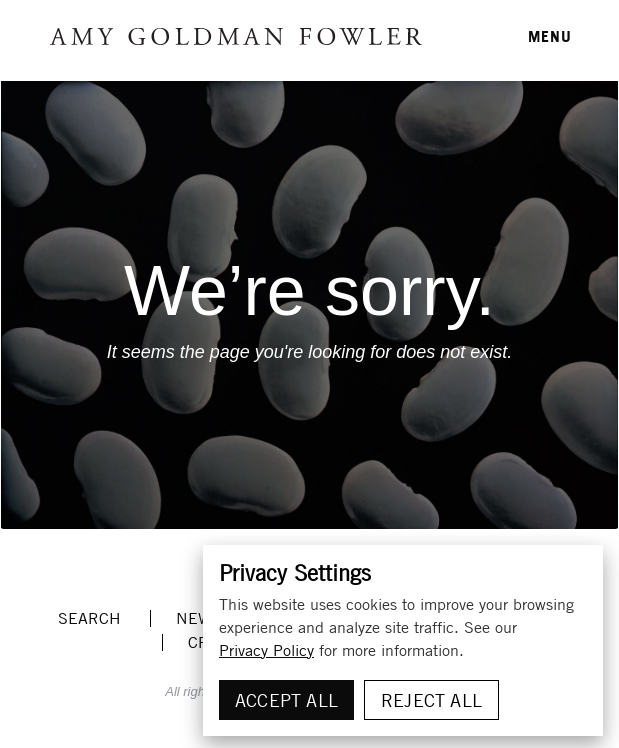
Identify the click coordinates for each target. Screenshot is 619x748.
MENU (550, 36)
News (198, 618)
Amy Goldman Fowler (236, 37)
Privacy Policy (266, 650)
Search (89, 618)
